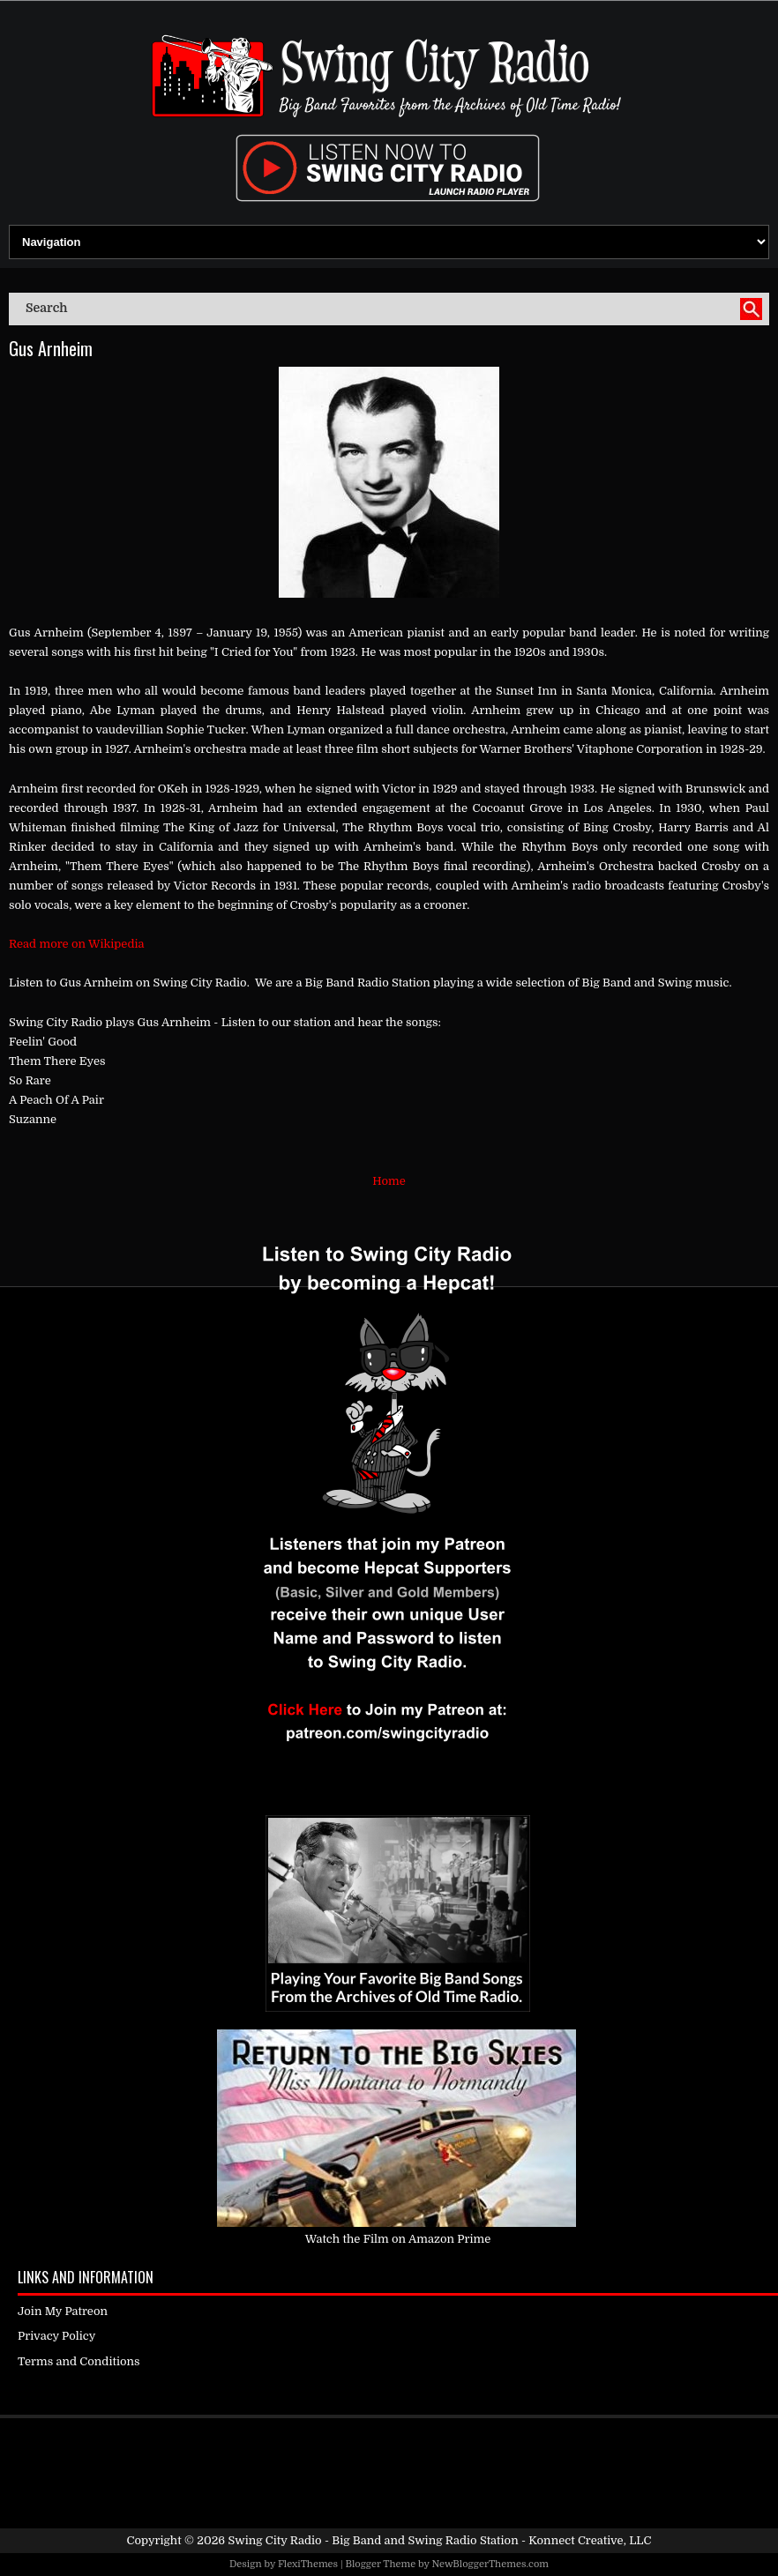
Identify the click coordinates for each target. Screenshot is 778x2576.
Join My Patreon (63, 2311)
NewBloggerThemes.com (490, 2564)
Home (388, 1180)
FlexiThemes (308, 2564)
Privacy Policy (56, 2335)
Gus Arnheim (51, 348)
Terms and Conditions (79, 2361)
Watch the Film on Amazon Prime (398, 2238)
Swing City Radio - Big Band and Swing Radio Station (373, 2540)
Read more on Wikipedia (77, 943)
